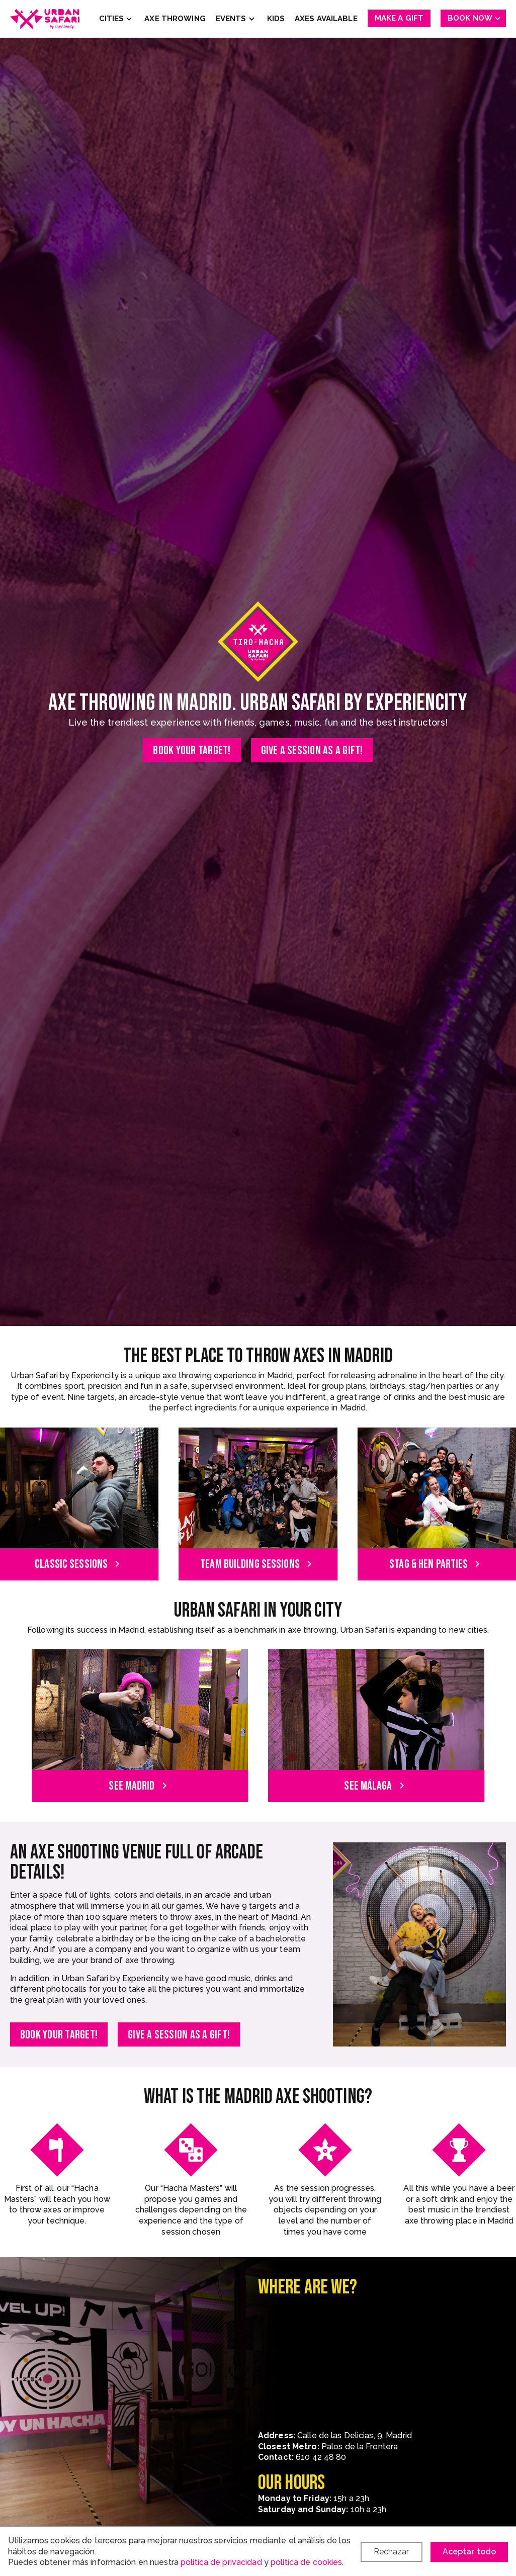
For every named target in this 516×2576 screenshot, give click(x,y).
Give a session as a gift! (312, 750)
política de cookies (306, 2562)
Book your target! (191, 750)
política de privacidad (221, 2562)
